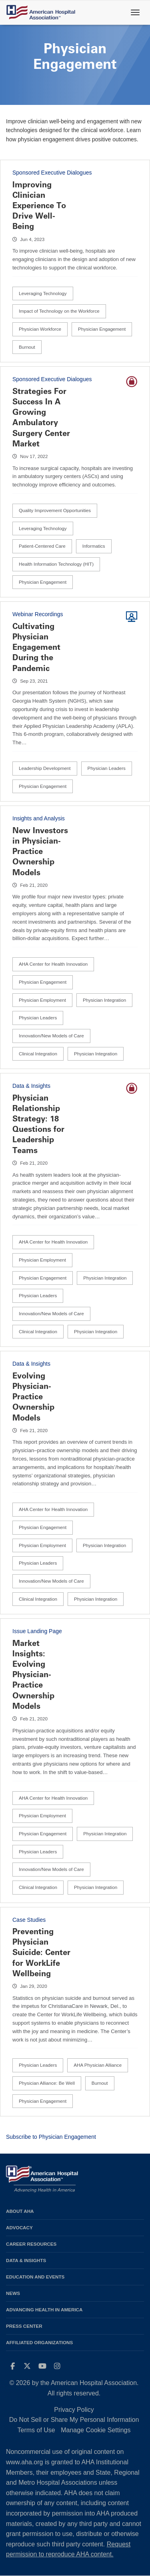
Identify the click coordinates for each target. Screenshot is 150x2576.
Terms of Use (36, 2430)
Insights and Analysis (38, 818)
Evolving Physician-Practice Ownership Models (33, 1397)
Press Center (24, 2326)
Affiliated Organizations (39, 2342)
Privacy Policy (74, 2409)
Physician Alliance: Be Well (47, 2083)
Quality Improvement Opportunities (55, 510)
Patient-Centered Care (42, 546)
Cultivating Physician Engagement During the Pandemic (36, 647)
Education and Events (35, 2276)
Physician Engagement (102, 329)
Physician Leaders (107, 768)
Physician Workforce (40, 329)
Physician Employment (42, 1000)
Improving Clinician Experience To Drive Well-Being (39, 205)
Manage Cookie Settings (95, 2430)
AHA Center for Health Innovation (53, 964)
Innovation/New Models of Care (51, 1035)
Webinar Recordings (37, 614)
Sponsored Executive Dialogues (52, 172)
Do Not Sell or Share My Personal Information (74, 2419)
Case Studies (29, 1920)
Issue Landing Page (37, 1631)
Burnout (27, 347)
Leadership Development (45, 768)
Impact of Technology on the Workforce (59, 310)
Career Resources (31, 2243)
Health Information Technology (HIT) (56, 564)
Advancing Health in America (44, 2309)
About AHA (20, 2211)
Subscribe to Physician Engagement (51, 2137)
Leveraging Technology (43, 293)
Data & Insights (31, 1086)
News (13, 2293)
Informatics (93, 546)
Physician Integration (104, 1000)
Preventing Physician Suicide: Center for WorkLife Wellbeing (41, 1952)
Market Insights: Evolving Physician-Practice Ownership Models (33, 1674)
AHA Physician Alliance (98, 2065)
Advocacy (19, 2227)
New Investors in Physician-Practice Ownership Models (40, 851)
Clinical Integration (38, 1053)
